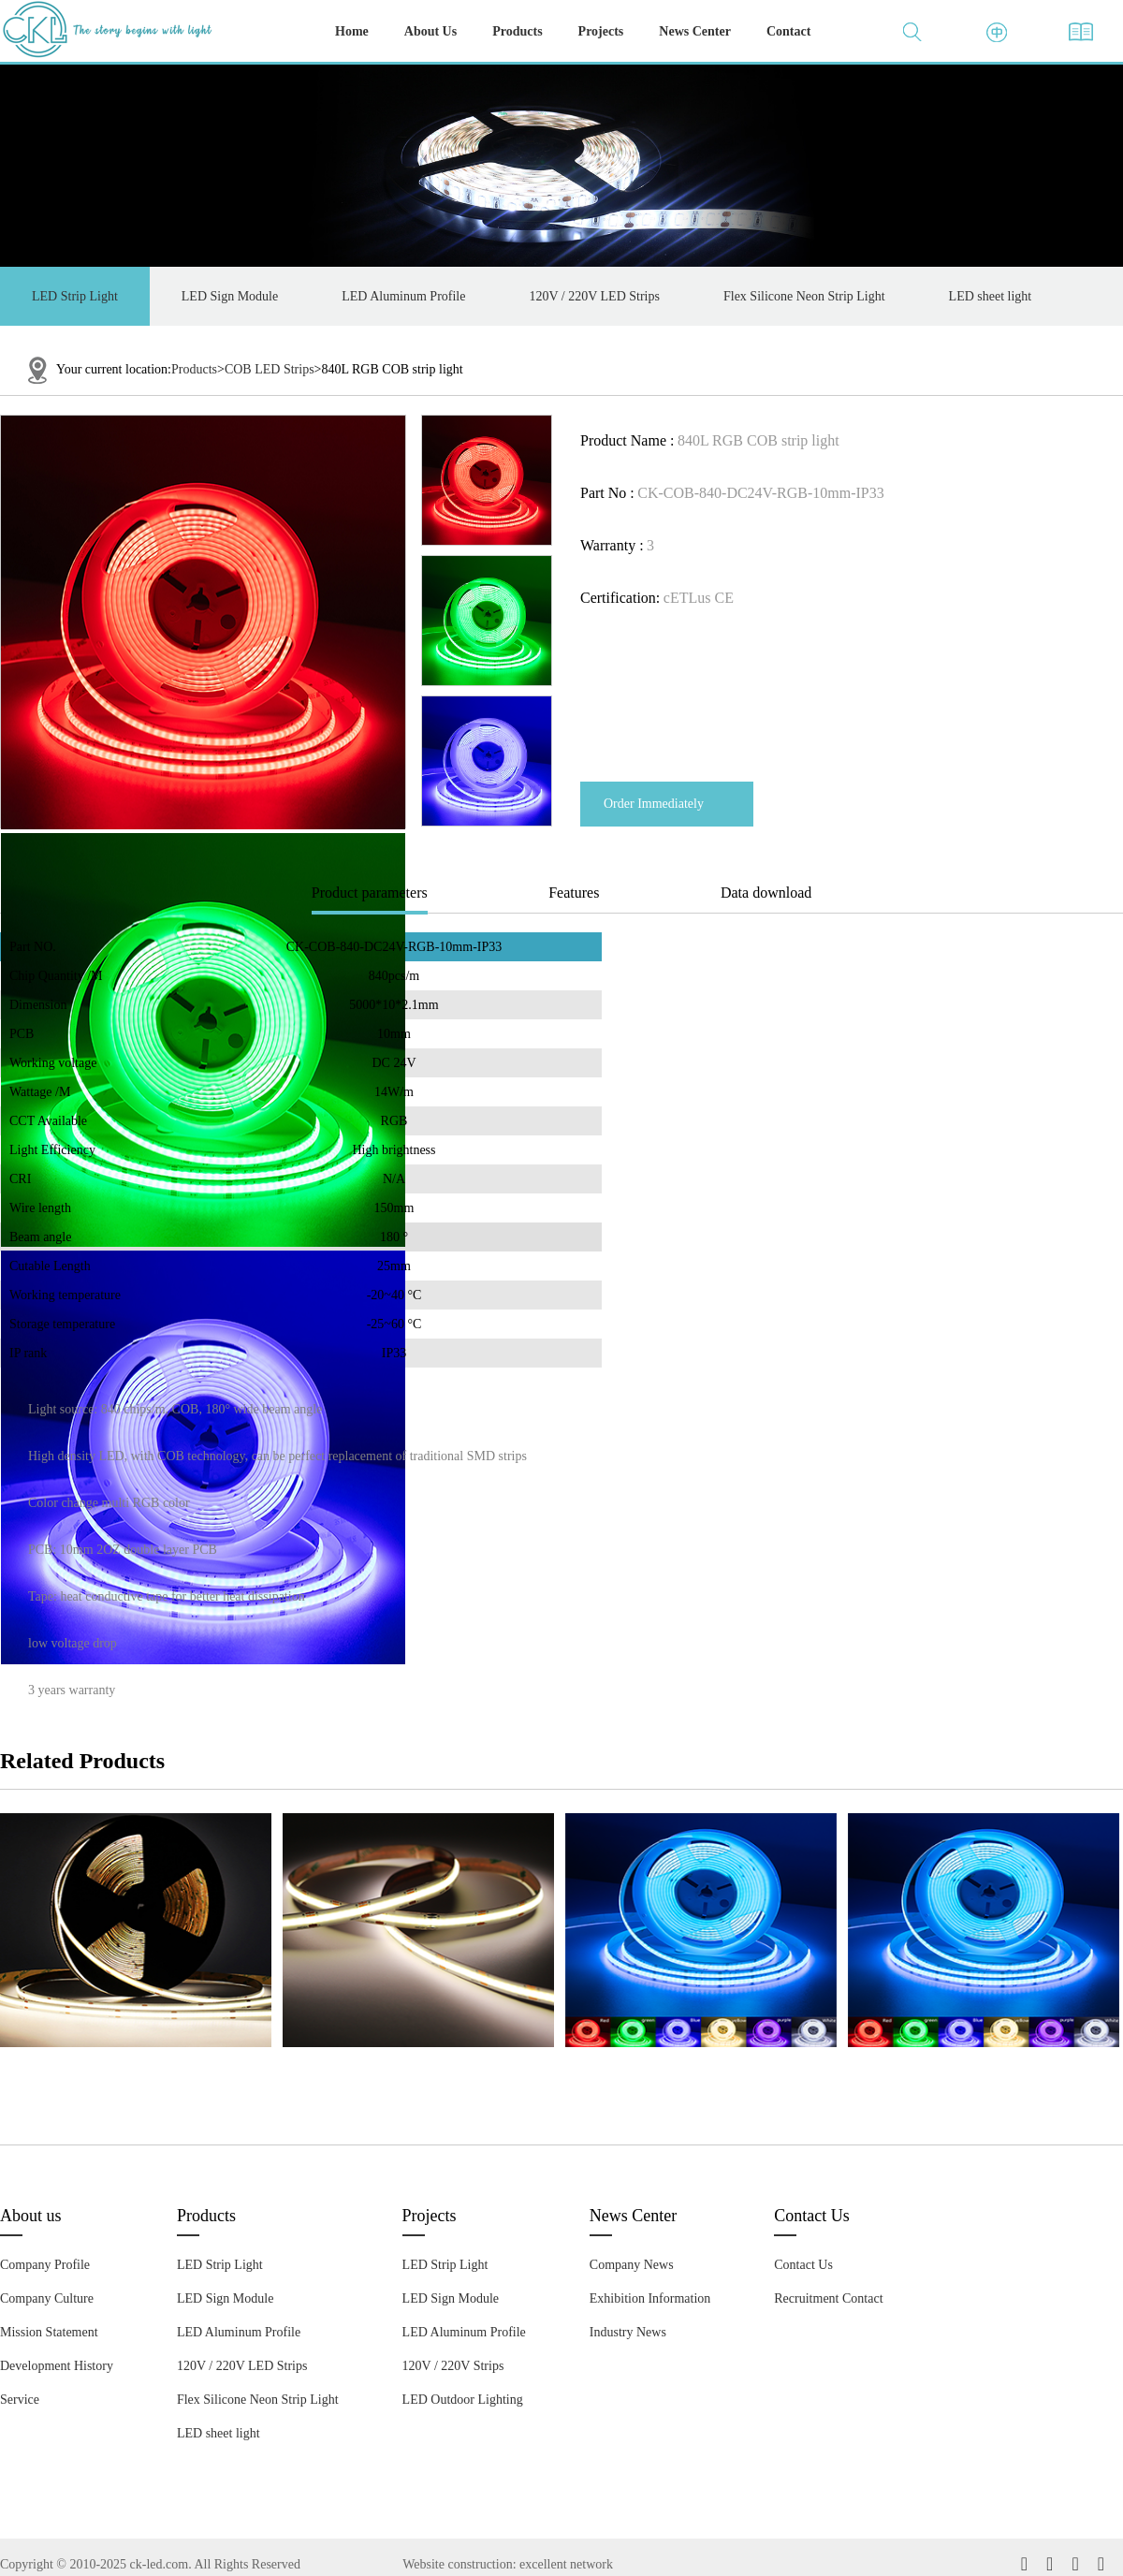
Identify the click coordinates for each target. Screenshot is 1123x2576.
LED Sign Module (230, 296)
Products (517, 31)
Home (352, 31)
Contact (788, 31)
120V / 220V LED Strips (594, 296)
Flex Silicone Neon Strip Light (804, 296)
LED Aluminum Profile (403, 296)
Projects (601, 31)
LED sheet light (990, 296)
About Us (430, 31)
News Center (695, 31)
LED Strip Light (75, 296)
